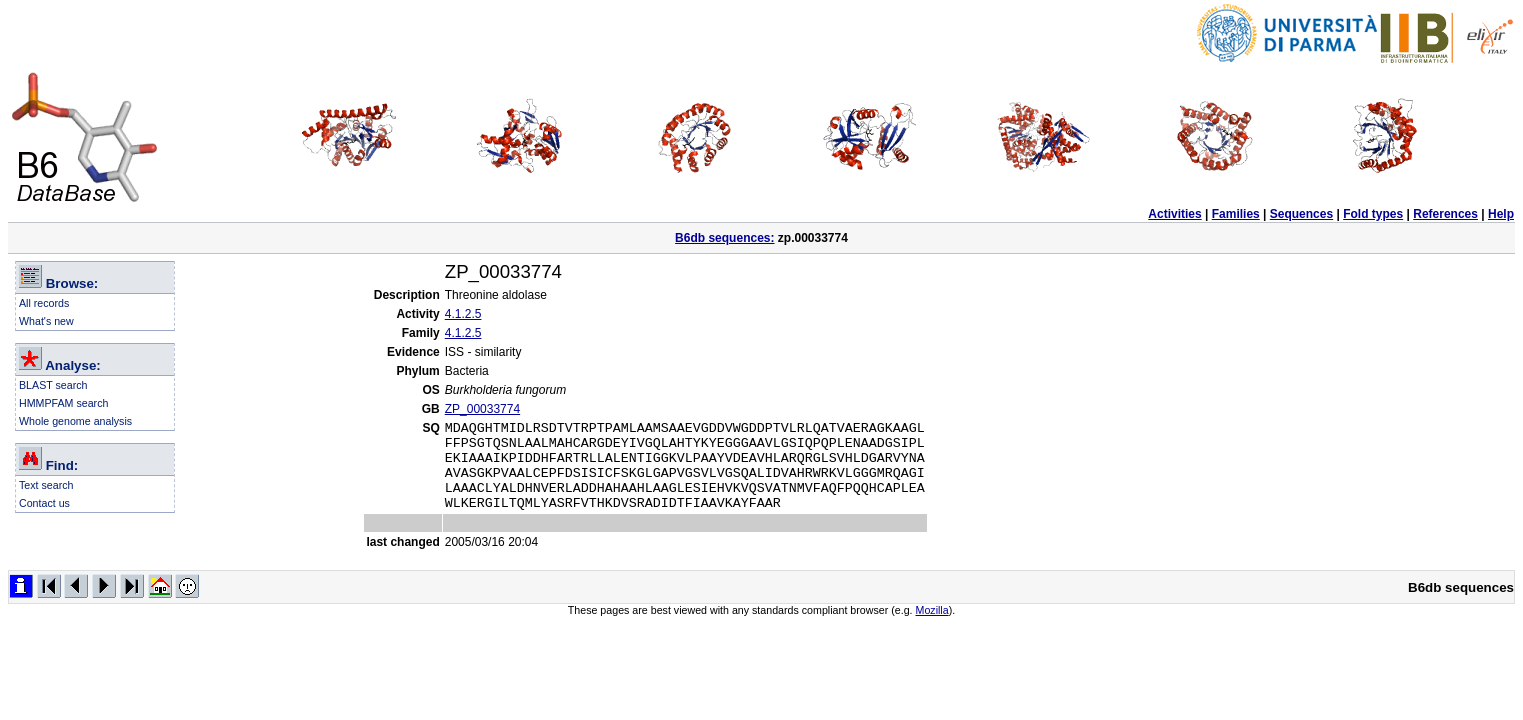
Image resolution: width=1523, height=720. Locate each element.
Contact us (44, 503)
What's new (46, 321)
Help (1501, 214)
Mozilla (932, 628)
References (1445, 214)
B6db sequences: (724, 238)
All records (44, 303)
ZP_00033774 (482, 409)
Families (1236, 214)
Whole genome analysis (75, 421)
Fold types (1373, 214)
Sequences (1301, 214)
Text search (46, 485)
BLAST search (53, 385)
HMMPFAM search (63, 403)
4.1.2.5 (463, 314)
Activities (1174, 214)
